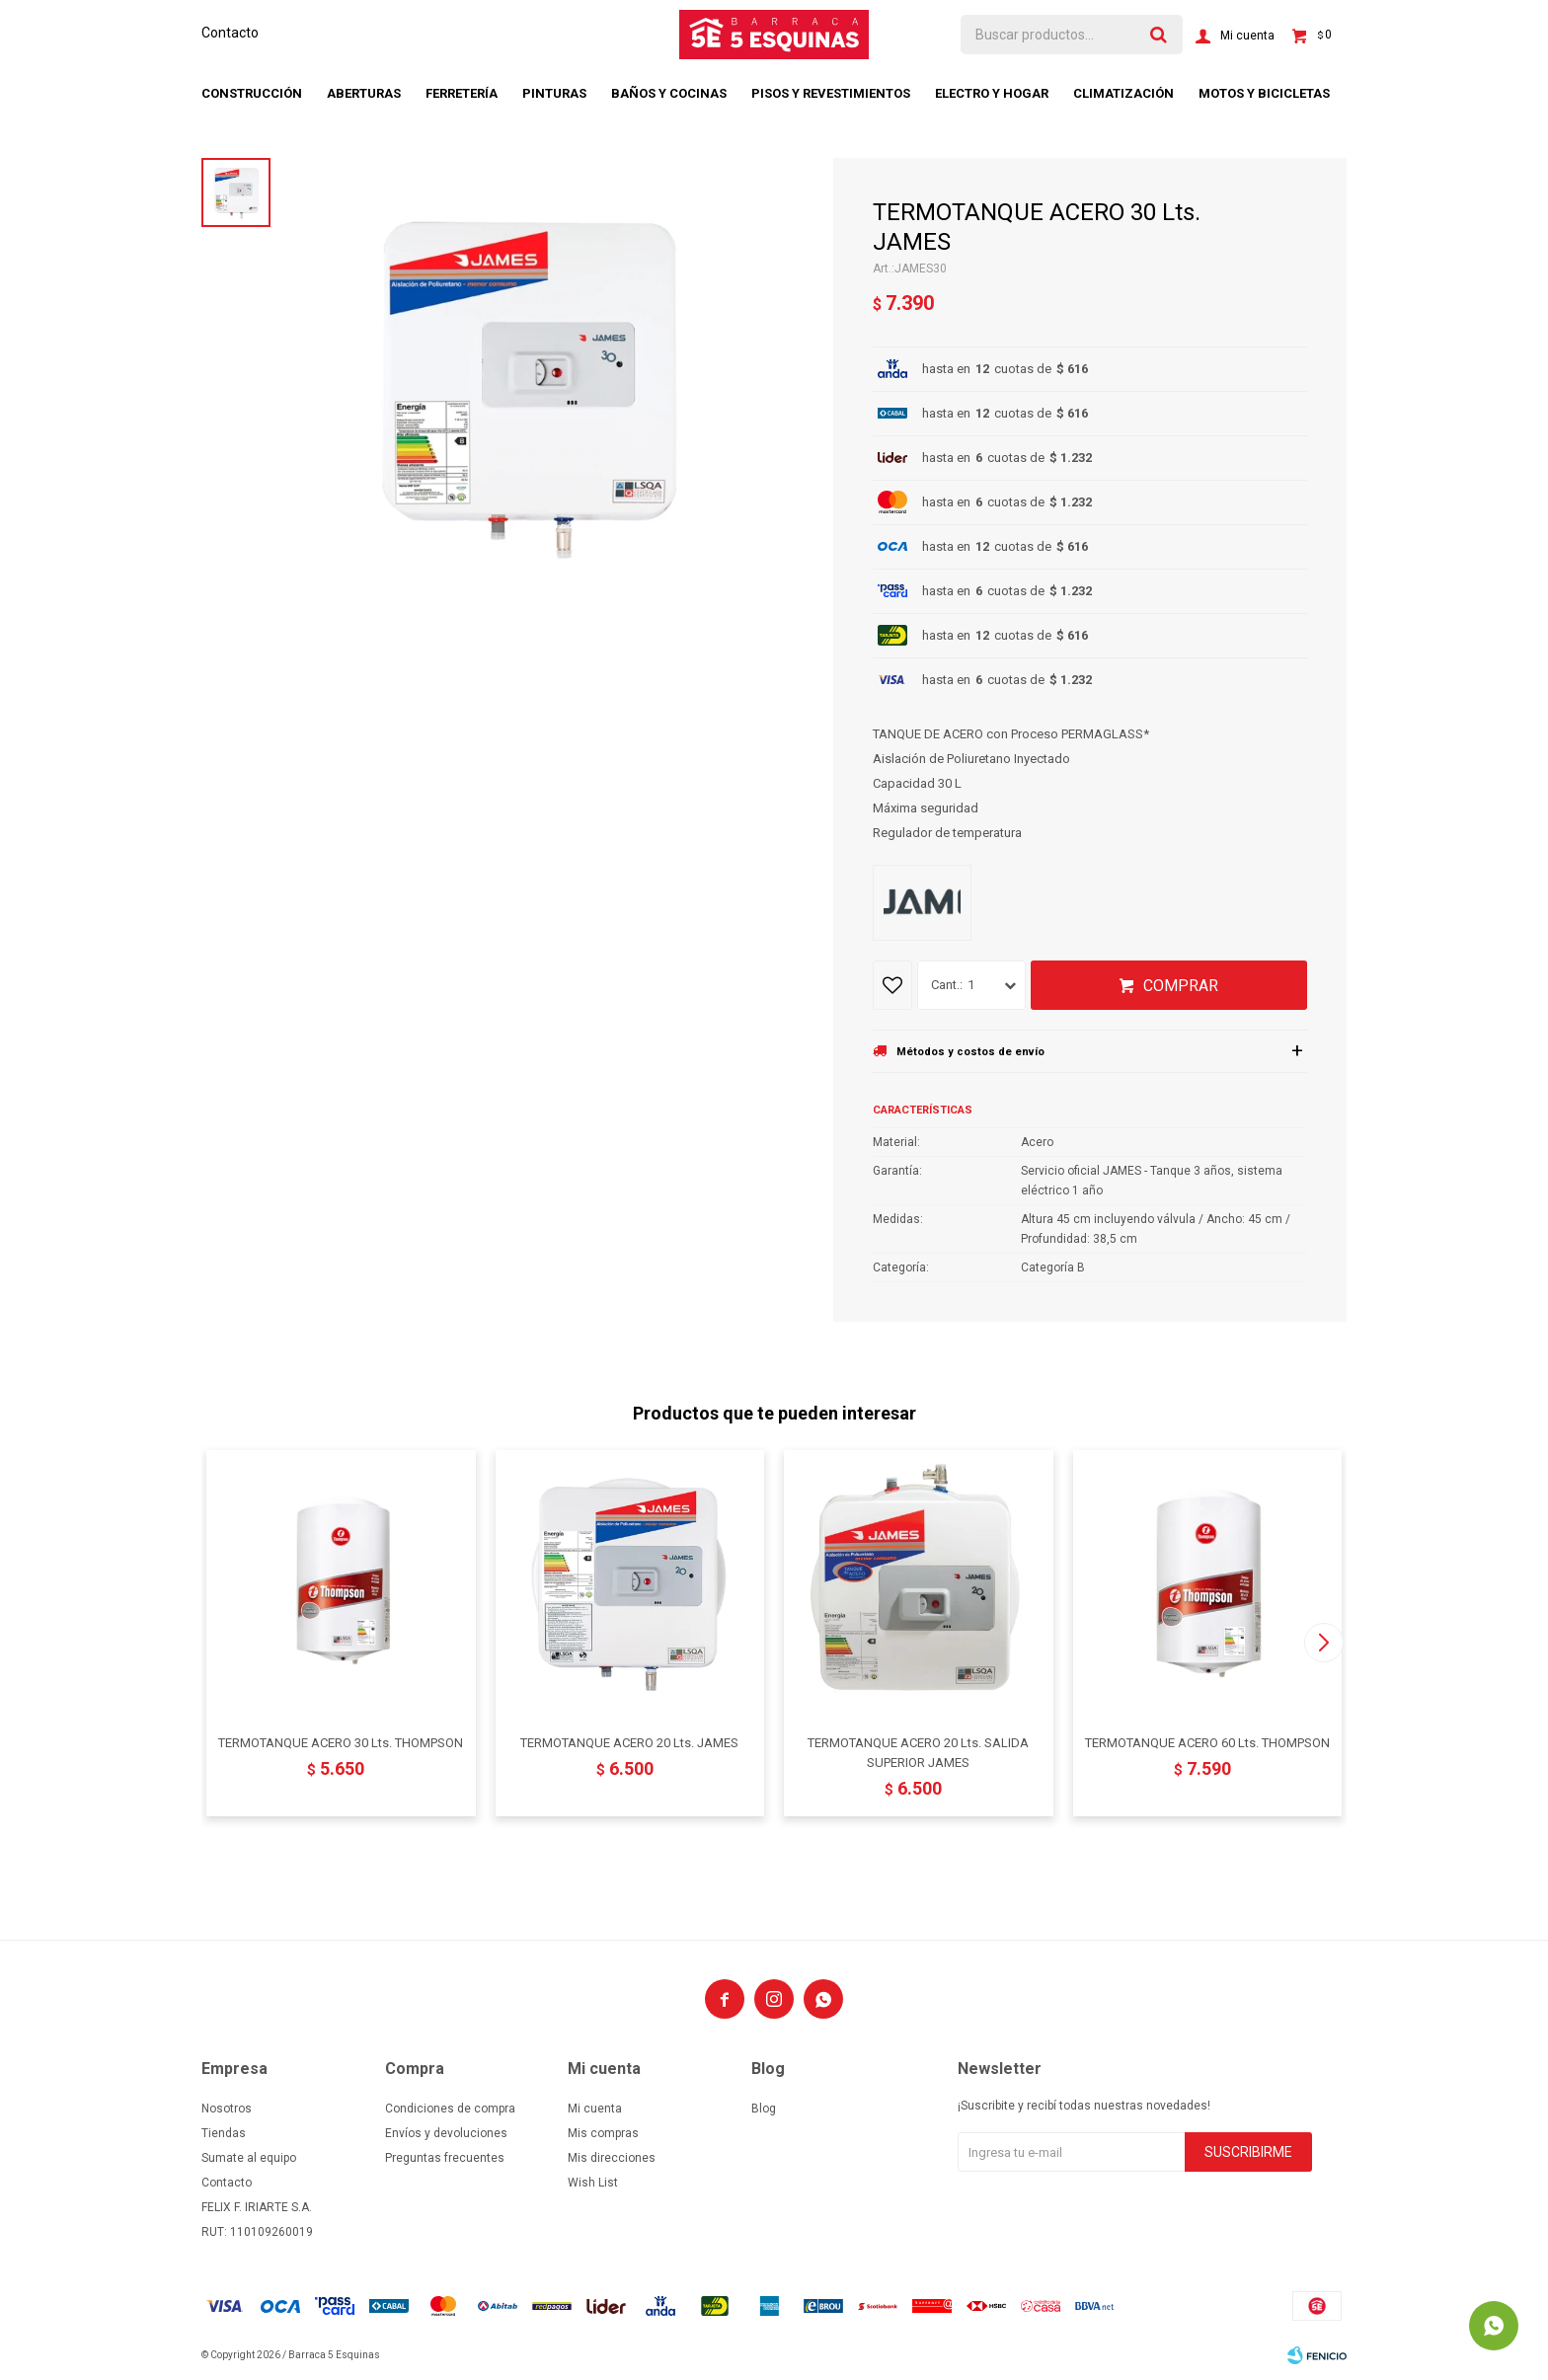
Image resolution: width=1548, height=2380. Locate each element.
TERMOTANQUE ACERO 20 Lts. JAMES (629, 1742)
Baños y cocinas (669, 93)
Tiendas (223, 2133)
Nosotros (226, 2108)
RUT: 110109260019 (257, 2232)
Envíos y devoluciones (446, 2133)
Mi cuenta (595, 2108)
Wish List (593, 2182)
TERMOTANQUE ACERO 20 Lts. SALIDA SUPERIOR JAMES (918, 1752)
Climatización (1123, 93)
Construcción (251, 93)
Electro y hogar (991, 93)
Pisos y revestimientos (830, 93)
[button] (1323, 1642)
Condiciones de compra (450, 2108)
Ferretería (462, 93)
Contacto (230, 32)
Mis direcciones (612, 2158)
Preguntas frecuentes (444, 2158)
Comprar (1180, 985)
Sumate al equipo (248, 2158)
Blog (763, 2108)
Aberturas (364, 93)
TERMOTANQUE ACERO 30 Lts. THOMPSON (340, 1742)
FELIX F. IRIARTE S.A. (256, 2207)
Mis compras (603, 2133)
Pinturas (554, 93)
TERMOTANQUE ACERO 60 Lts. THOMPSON (1207, 1742)
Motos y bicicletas (1264, 93)
